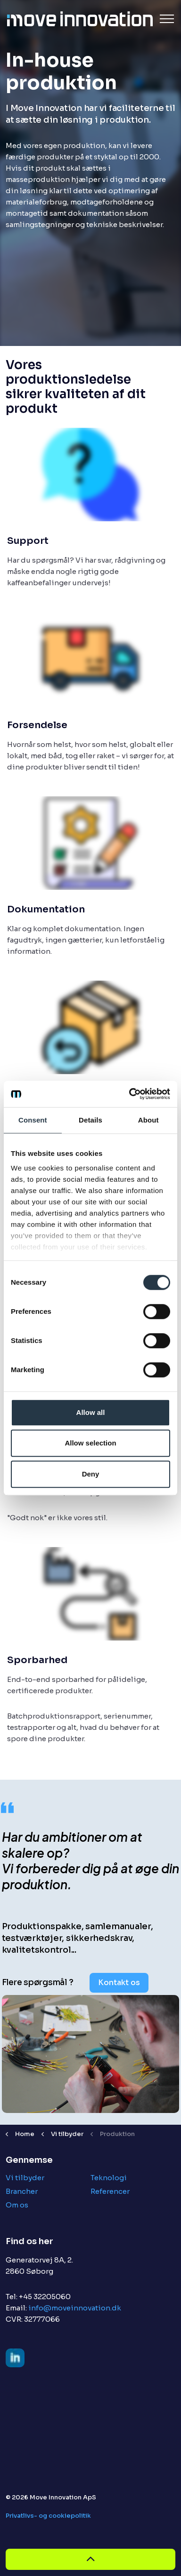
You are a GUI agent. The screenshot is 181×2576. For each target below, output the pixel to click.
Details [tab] (90, 1120)
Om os (17, 2204)
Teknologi (108, 2177)
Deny (90, 1474)
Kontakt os (119, 1982)
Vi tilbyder (25, 2177)
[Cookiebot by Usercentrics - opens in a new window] (129, 1094)
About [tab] (148, 1120)
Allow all (90, 1412)
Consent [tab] (32, 1120)
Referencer (110, 2191)
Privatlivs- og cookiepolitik (48, 2516)
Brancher (22, 2191)
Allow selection (90, 1443)
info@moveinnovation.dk (74, 2307)
